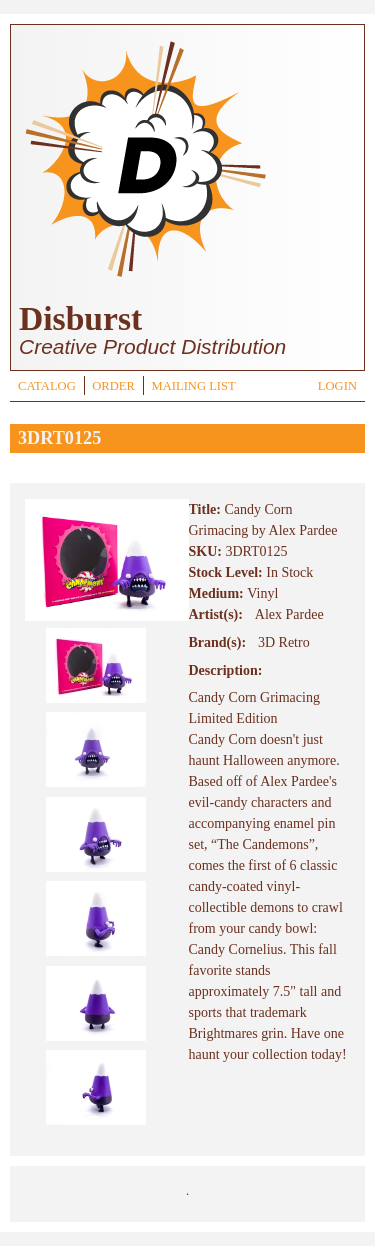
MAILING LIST (193, 386)
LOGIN (337, 386)
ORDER (113, 386)
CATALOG (47, 386)
